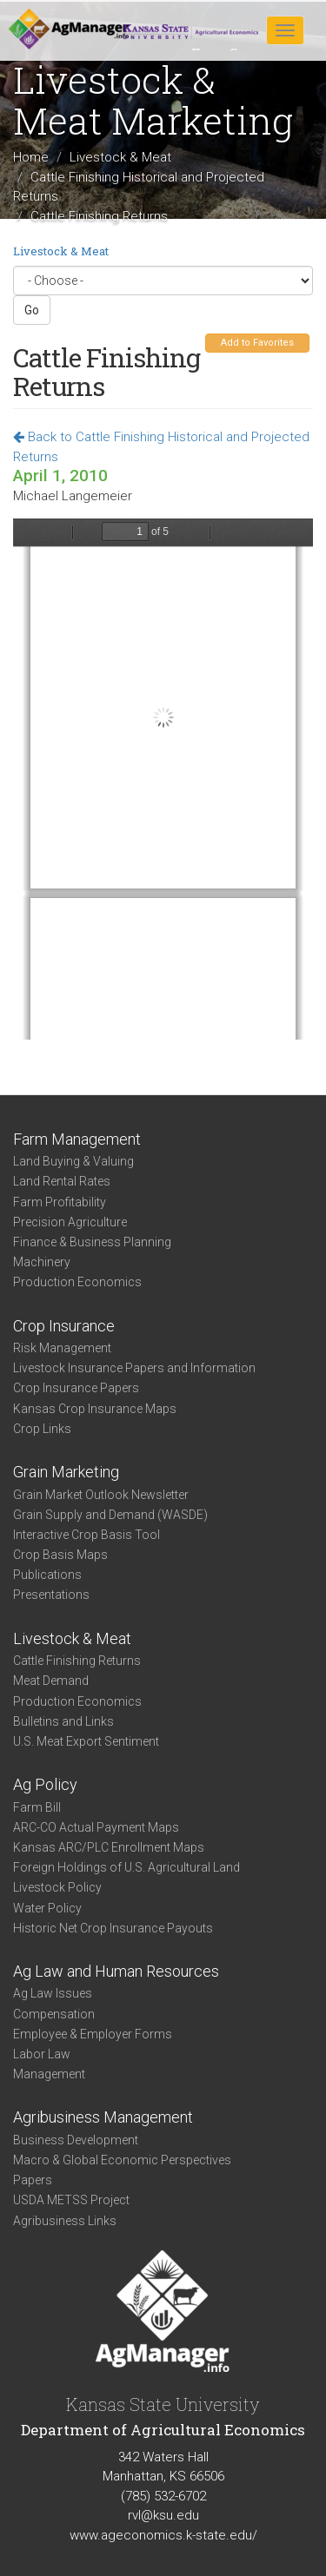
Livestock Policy (57, 1887)
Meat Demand (51, 1681)
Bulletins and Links (63, 1721)
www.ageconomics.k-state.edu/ (163, 2535)
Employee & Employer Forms (92, 2034)
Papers (32, 2180)
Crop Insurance (64, 1326)
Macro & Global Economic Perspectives (122, 2160)
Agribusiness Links (64, 2221)
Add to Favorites (257, 342)
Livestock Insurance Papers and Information (134, 1368)
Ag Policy (45, 1784)
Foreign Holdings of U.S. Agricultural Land (126, 1867)
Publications (47, 1575)
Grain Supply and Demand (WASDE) (110, 1515)
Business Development (75, 2140)
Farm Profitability (59, 1202)
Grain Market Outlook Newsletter (101, 1495)
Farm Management (77, 1139)
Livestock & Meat (120, 157)
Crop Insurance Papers (76, 1388)
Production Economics (77, 1282)
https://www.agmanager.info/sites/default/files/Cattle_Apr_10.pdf (163, 779)
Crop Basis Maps (60, 1555)
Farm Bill (37, 1807)
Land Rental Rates (61, 1181)
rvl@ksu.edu (163, 2515)
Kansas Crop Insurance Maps (94, 1409)
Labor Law (41, 2054)
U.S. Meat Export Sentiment (86, 1741)
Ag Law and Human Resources (116, 1971)
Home (31, 157)
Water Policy (47, 1908)
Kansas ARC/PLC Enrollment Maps (108, 1847)
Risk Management (62, 1348)
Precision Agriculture (70, 1222)
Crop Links (42, 1429)
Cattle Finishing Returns (77, 1661)
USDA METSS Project (71, 2200)
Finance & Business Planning (92, 1242)
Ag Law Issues (52, 1993)
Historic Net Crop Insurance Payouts (113, 1928)
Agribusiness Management (103, 2117)
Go (31, 310)
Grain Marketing (66, 1472)
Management (49, 2074)
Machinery (41, 1262)
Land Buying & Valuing (73, 1161)
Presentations (51, 1595)
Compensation (54, 2014)
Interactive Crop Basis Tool (86, 1535)
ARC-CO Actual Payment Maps (96, 1827)
